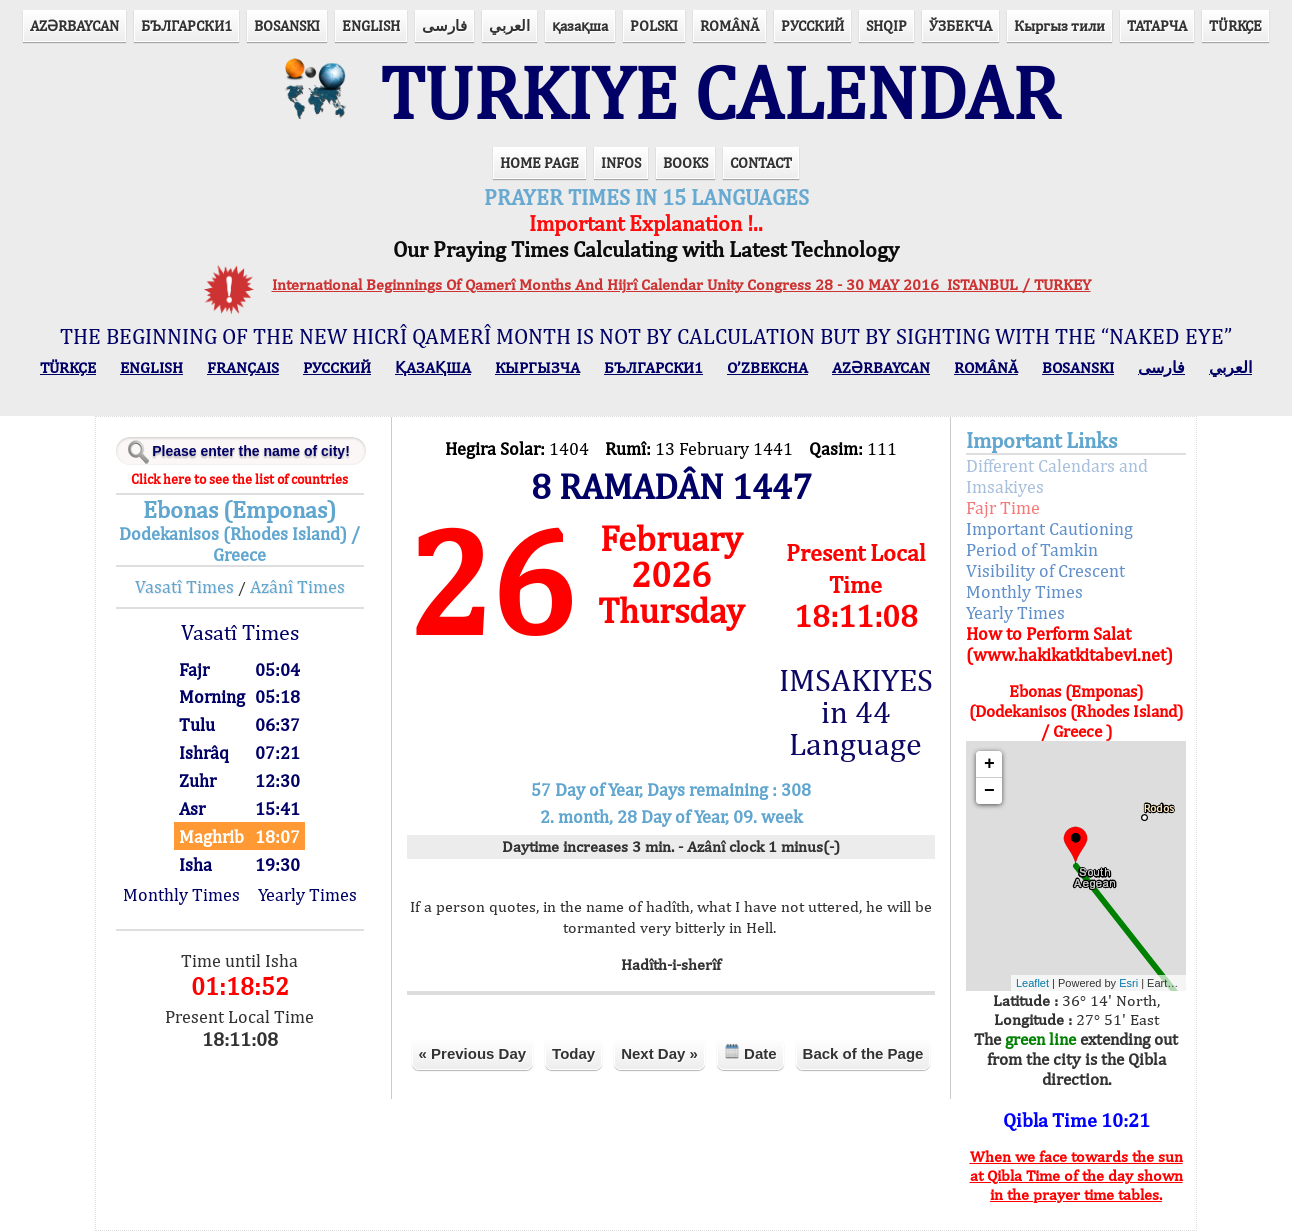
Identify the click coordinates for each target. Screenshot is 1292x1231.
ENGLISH (371, 25)
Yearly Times (307, 894)
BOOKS (685, 162)
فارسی (444, 25)
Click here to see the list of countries (239, 479)
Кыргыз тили (1059, 25)
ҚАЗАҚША (433, 367)
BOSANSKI (287, 25)
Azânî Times (297, 586)
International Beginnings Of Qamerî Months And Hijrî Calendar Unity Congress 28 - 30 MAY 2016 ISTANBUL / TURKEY (681, 284)
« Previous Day (473, 1053)
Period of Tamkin (1032, 549)
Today (573, 1053)
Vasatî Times (184, 586)
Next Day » (659, 1053)
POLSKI (654, 25)
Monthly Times (181, 894)
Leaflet (1032, 983)
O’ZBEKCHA (767, 367)
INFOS (621, 162)
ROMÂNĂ (729, 25)
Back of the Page (863, 1053)
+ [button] (989, 764)
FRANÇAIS (243, 367)
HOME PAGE (539, 162)
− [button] (989, 791)
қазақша (580, 25)
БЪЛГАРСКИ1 (186, 25)
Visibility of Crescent (1045, 570)
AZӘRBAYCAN (74, 25)
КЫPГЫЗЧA (537, 367)
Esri (1128, 983)
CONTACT (761, 162)
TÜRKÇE (1235, 25)
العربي (509, 25)
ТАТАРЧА (1157, 25)
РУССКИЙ (812, 25)
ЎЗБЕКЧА (960, 25)
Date (750, 1052)
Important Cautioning (1049, 528)
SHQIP (886, 25)
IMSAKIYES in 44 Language (856, 712)
